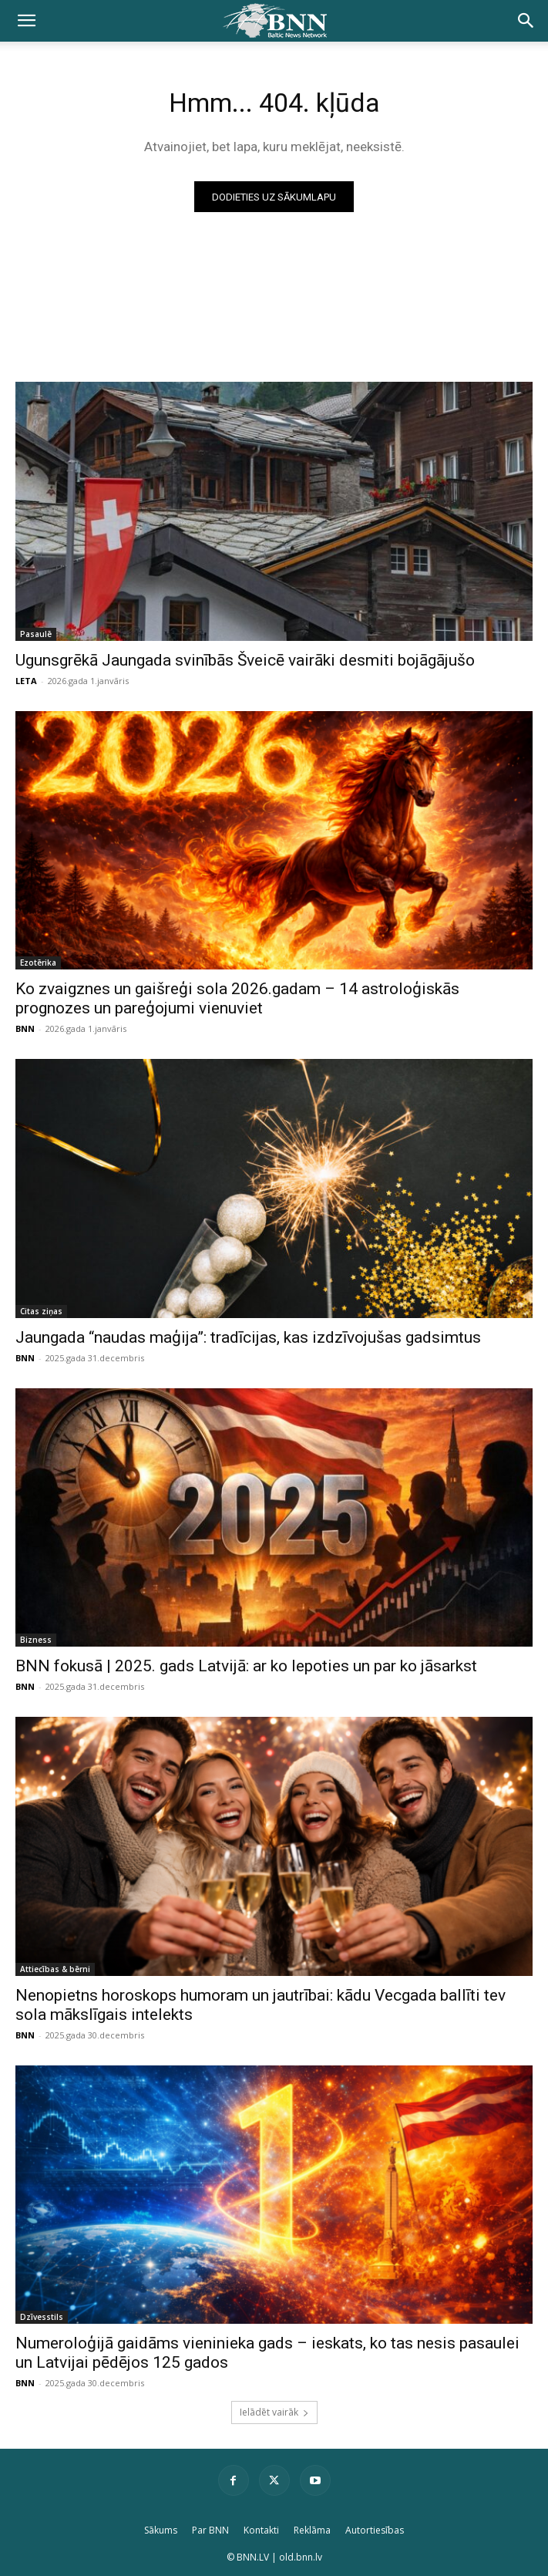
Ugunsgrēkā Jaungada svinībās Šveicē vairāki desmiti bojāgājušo (245, 660)
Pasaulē (36, 634)
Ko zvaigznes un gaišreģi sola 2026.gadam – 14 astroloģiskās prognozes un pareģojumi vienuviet (237, 998)
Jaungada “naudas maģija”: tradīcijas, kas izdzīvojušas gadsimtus (248, 1337)
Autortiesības (374, 2530)
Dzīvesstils (41, 2316)
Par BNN (210, 2530)
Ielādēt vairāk (274, 2412)
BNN (25, 1028)
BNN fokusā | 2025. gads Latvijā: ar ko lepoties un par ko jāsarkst (246, 1666)
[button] (26, 21)
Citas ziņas (41, 1311)
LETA (26, 680)
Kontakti (261, 2530)
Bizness (36, 1639)
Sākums (160, 2530)
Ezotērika (38, 962)
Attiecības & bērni (55, 1969)
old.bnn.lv (300, 2557)
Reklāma (312, 2530)
